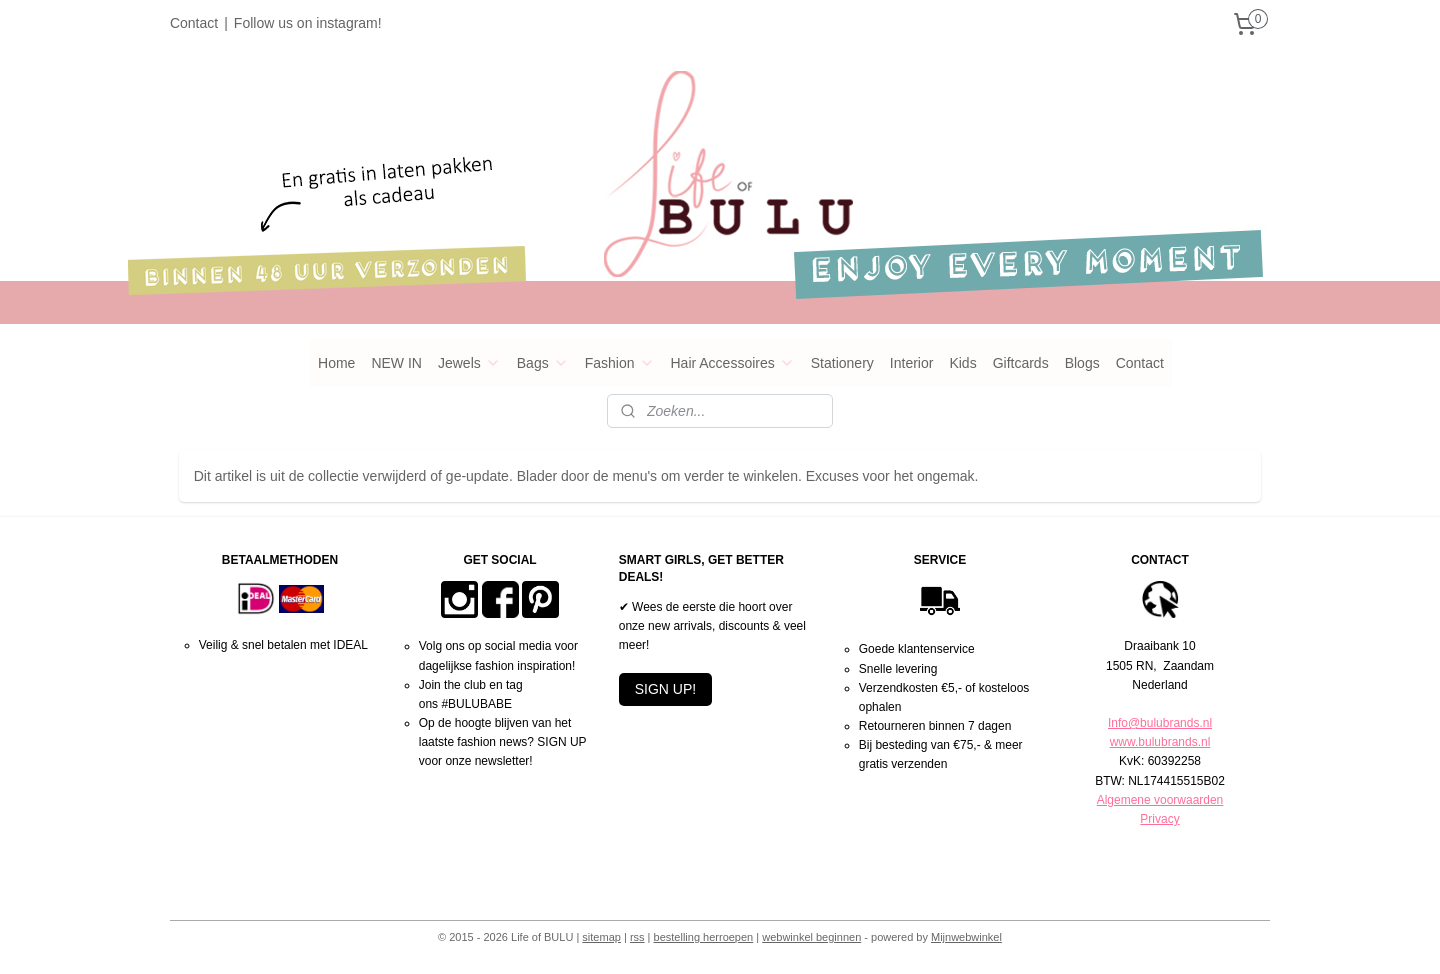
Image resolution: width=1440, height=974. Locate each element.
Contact (194, 23)
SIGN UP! (665, 689)
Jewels (469, 363)
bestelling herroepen (704, 937)
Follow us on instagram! (308, 23)
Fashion (620, 363)
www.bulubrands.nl (1160, 742)
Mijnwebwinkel (966, 937)
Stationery (842, 363)
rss (637, 937)
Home (336, 363)
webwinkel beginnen (811, 937)
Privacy (1159, 819)
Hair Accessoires (733, 363)
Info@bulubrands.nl (1160, 723)
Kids (962, 363)
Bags (543, 363)
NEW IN (396, 363)
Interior (912, 363)
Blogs (1082, 363)
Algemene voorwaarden (1160, 800)
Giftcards (1021, 363)
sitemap (601, 937)
